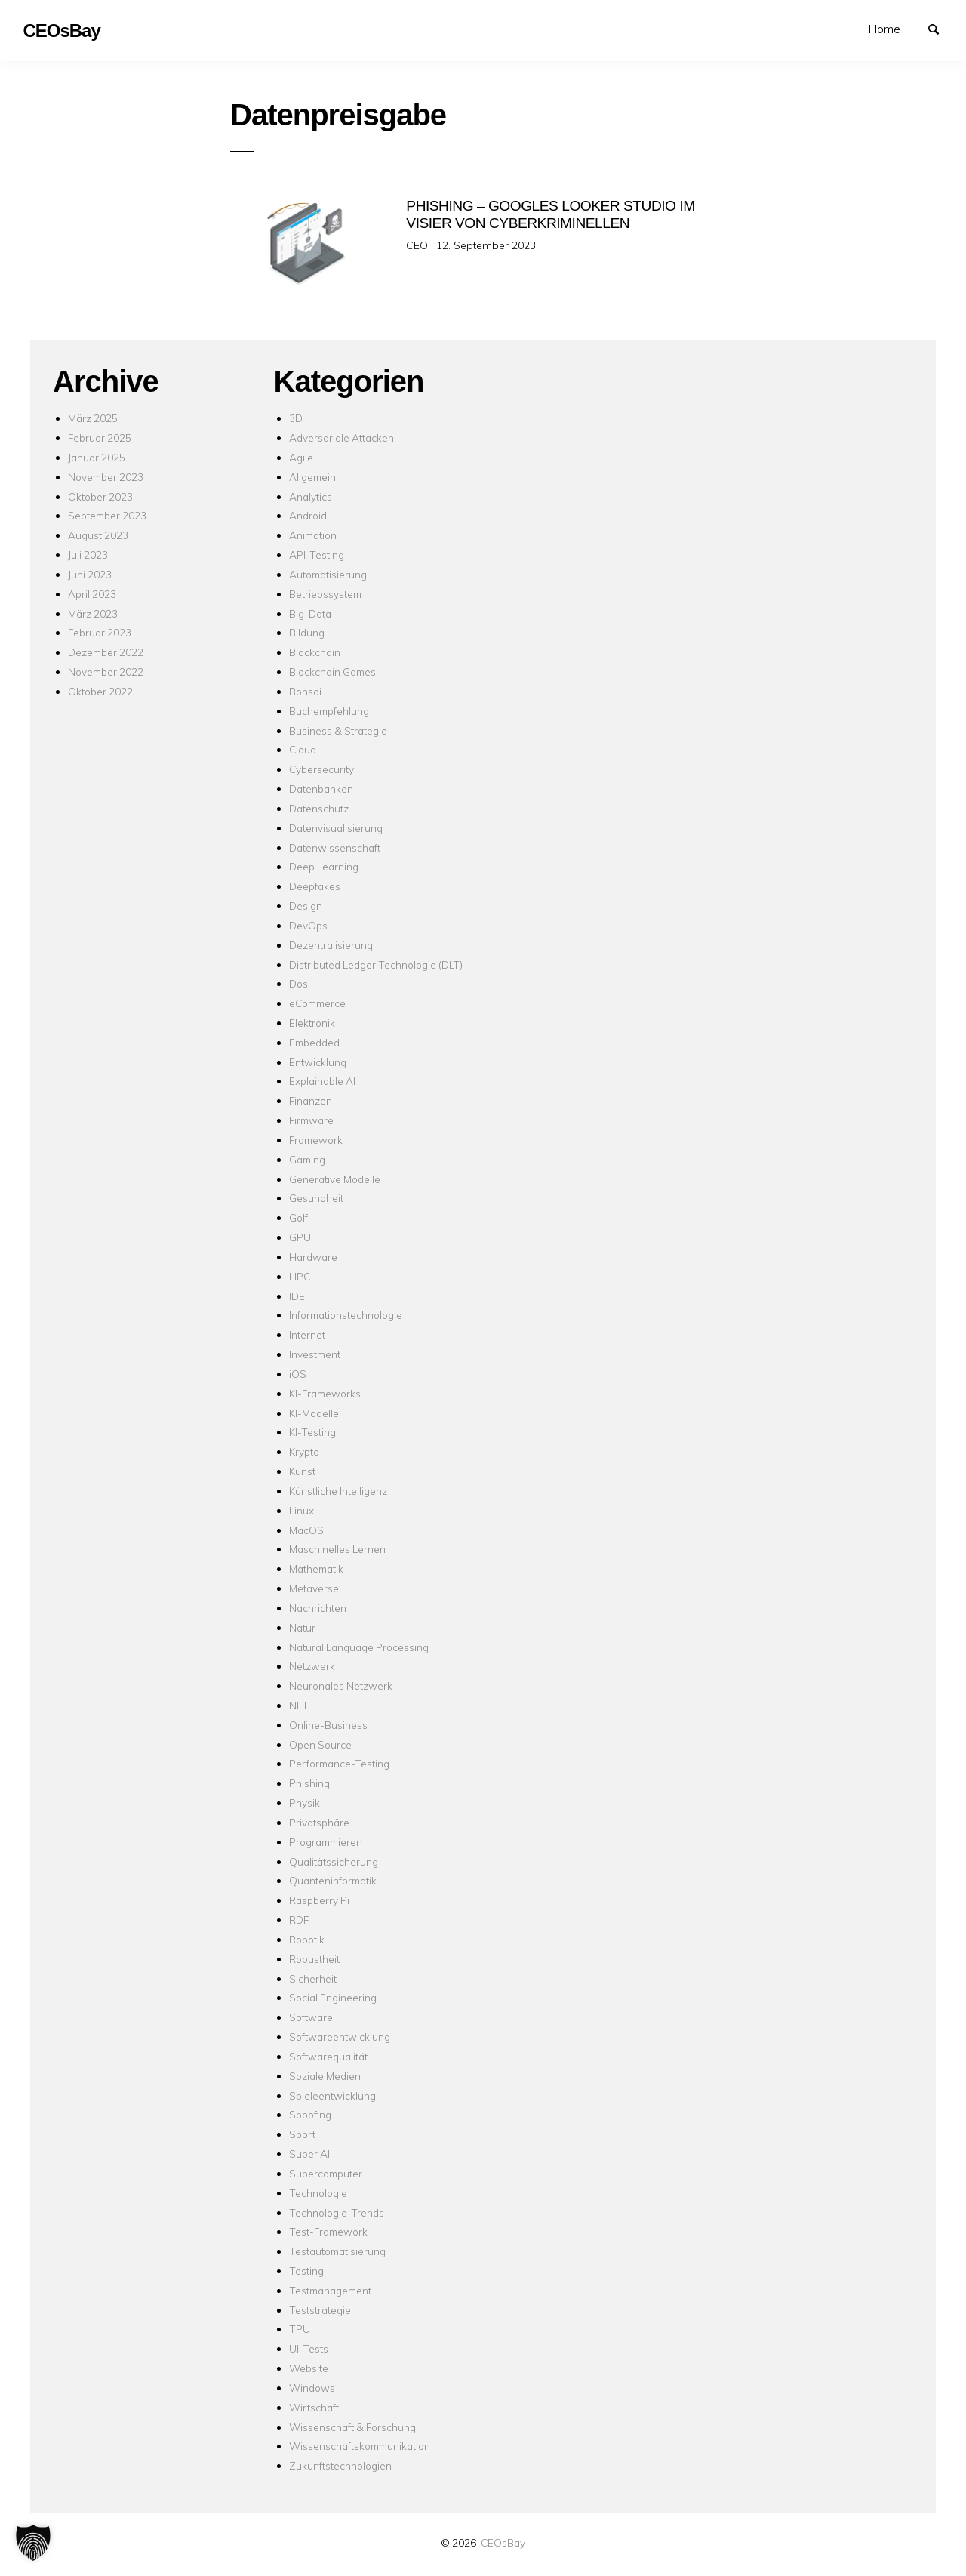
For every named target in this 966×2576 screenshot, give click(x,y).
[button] (33, 2543)
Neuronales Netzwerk (340, 1685)
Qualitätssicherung (333, 1861)
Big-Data (310, 613)
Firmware (311, 1120)
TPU (299, 2328)
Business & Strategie (338, 730)
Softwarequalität (328, 2056)
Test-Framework (328, 2231)
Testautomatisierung (337, 2251)
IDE (297, 1296)
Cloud (302, 749)
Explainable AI (322, 1080)
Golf (298, 1217)
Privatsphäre (319, 1822)
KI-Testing (312, 1431)
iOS (297, 1373)
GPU (300, 1237)
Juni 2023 (90, 574)
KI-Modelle (314, 1413)
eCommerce (317, 1003)
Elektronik (312, 1022)
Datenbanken (321, 788)
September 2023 (107, 515)
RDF (299, 1919)
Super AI (309, 2153)
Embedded (314, 1042)
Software (311, 2017)
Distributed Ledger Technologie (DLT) (376, 964)
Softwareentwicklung (339, 2036)
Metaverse (314, 1588)
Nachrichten (317, 1607)
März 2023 (93, 613)
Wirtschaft (314, 2407)
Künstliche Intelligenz (338, 1490)
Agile (301, 457)
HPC (299, 1276)
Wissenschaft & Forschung (352, 2426)
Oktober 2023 (100, 496)
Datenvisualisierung (336, 827)
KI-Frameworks (325, 1393)
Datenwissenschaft (334, 847)
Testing (306, 2270)
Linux (301, 1510)
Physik (304, 1802)
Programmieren (325, 1841)
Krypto (304, 1451)
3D (296, 417)
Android (308, 515)
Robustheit (314, 1958)
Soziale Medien (325, 2075)
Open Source (320, 1744)
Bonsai (305, 691)
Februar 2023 (99, 632)
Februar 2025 (99, 437)
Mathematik (316, 1568)
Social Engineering (333, 1997)
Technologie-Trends (336, 2212)
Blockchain (314, 652)
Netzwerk (312, 1665)
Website (308, 2368)
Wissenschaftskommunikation (359, 2445)
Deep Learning (323, 866)
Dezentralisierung (331, 944)
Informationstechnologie (345, 1314)
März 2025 (93, 417)
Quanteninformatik (333, 1880)
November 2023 (105, 476)
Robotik (307, 1939)
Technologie (318, 2192)
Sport (302, 2134)
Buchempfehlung (329, 710)
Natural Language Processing (359, 1647)
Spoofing (310, 2114)
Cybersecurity (321, 769)
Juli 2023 (88, 554)
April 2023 (92, 593)
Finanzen (310, 1100)
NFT (299, 1705)
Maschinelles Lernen (337, 1548)
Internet (307, 1334)
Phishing (309, 1782)
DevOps (308, 925)
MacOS (306, 1530)
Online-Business (328, 1724)
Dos (298, 983)
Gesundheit (316, 1197)
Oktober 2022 (100, 691)
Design (305, 905)
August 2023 (98, 534)
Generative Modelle (334, 1178)
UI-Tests (308, 2348)
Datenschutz (319, 808)
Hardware (313, 1256)
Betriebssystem (325, 593)
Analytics (310, 496)
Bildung (307, 632)
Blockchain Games (332, 671)
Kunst (302, 1471)
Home (884, 28)
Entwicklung (317, 1061)
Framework (316, 1139)
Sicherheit (313, 1978)
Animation (313, 534)
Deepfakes (314, 886)
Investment (314, 1354)
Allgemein (312, 476)
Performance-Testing (339, 1763)
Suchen (940, 28)
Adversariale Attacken (341, 437)
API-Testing (316, 554)
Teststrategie (320, 2309)
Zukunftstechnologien (340, 2465)
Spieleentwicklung (332, 2095)
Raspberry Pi (319, 1899)
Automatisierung (328, 574)
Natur (302, 1627)
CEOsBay (503, 2542)
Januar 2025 (96, 457)
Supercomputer (325, 2173)
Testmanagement (330, 2290)
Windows (312, 2387)
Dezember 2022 (105, 652)
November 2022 (105, 671)
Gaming (307, 1159)
